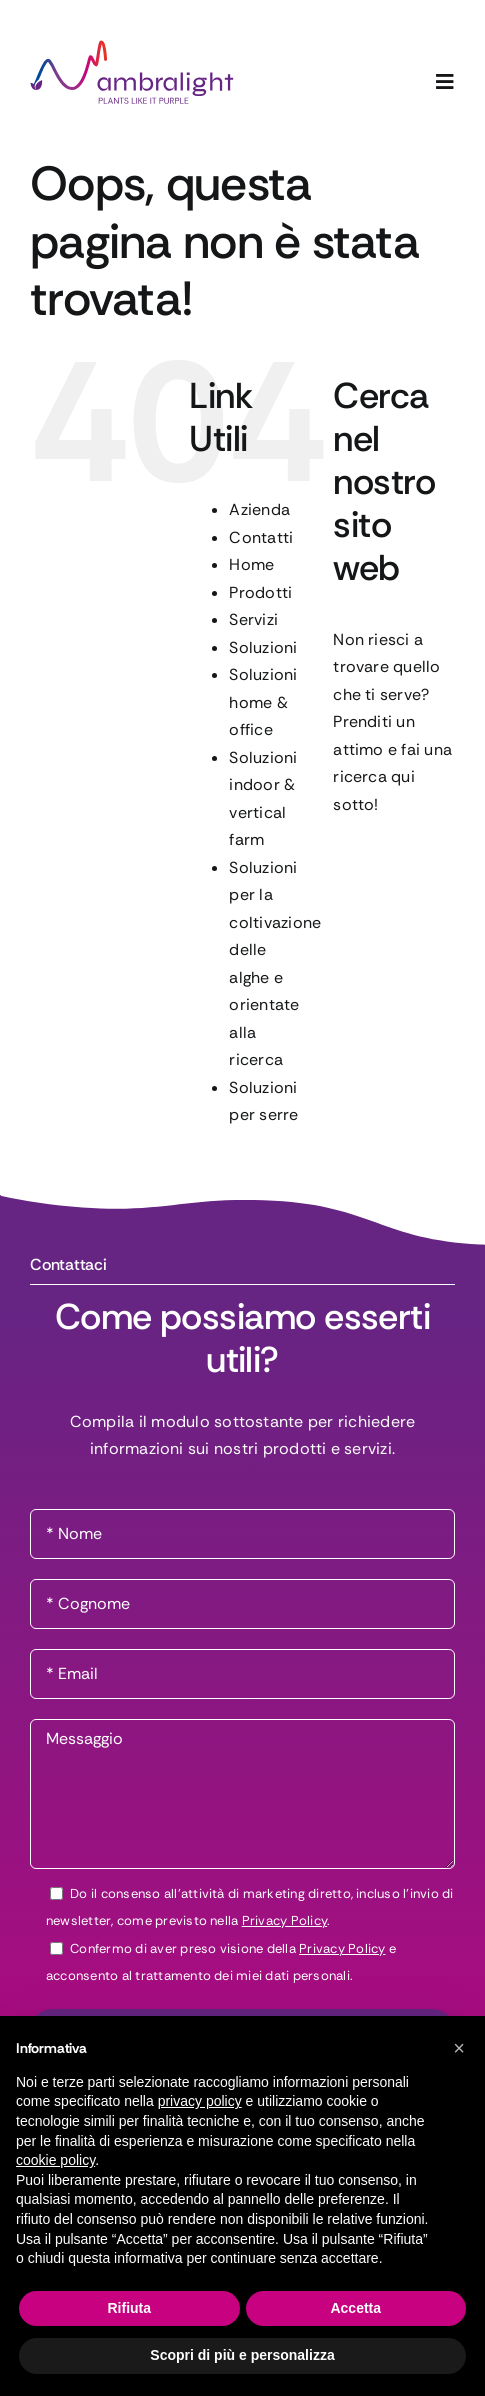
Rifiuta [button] (129, 2308)
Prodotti (260, 592)
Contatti (261, 537)
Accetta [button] (355, 2308)
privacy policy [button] (200, 2101)
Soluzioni (263, 647)
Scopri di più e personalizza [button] (242, 2355)
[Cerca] (358, 863)
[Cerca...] (394, 863)
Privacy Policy (284, 1920)
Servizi (253, 619)
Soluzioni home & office (263, 702)
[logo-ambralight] (132, 47)
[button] (459, 2048)
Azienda (259, 509)
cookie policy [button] (55, 2160)
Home (251, 564)
